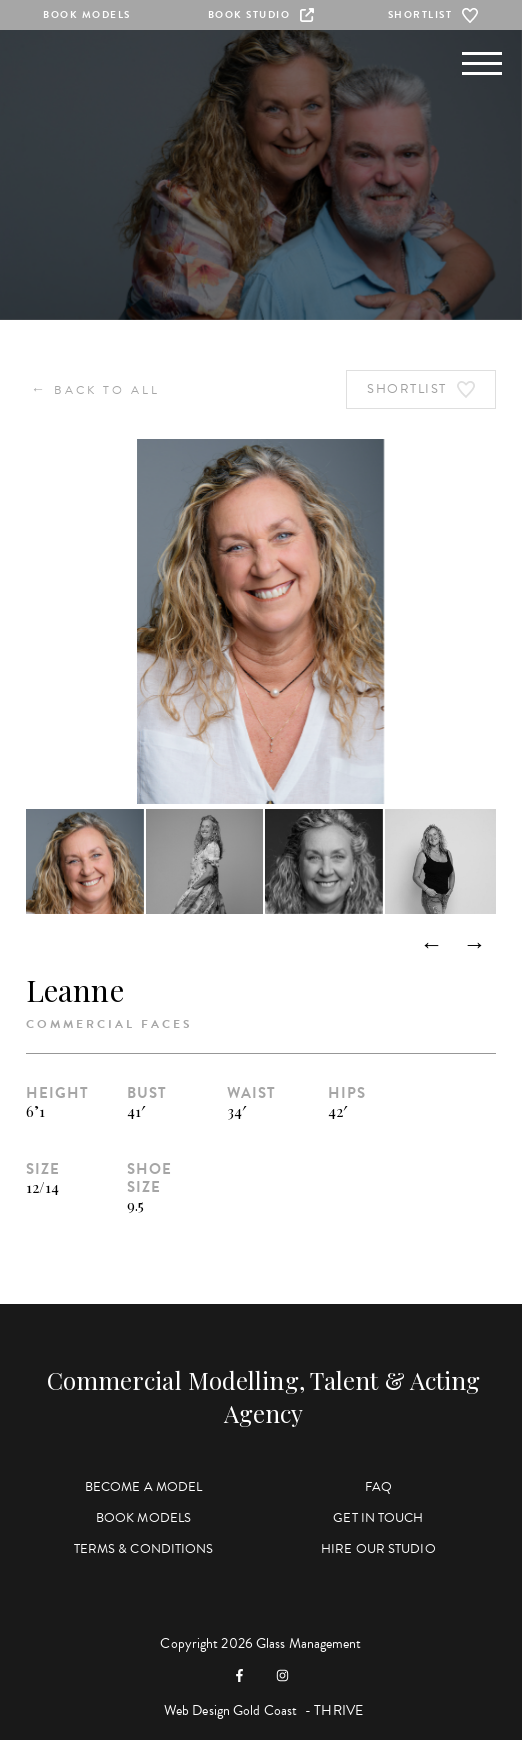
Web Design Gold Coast (230, 1710)
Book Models (87, 14)
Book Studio (261, 14)
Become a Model (143, 1487)
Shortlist (435, 15)
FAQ (378, 1487)
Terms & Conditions (144, 1549)
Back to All (95, 389)
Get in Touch (378, 1518)
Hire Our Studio (378, 1549)
